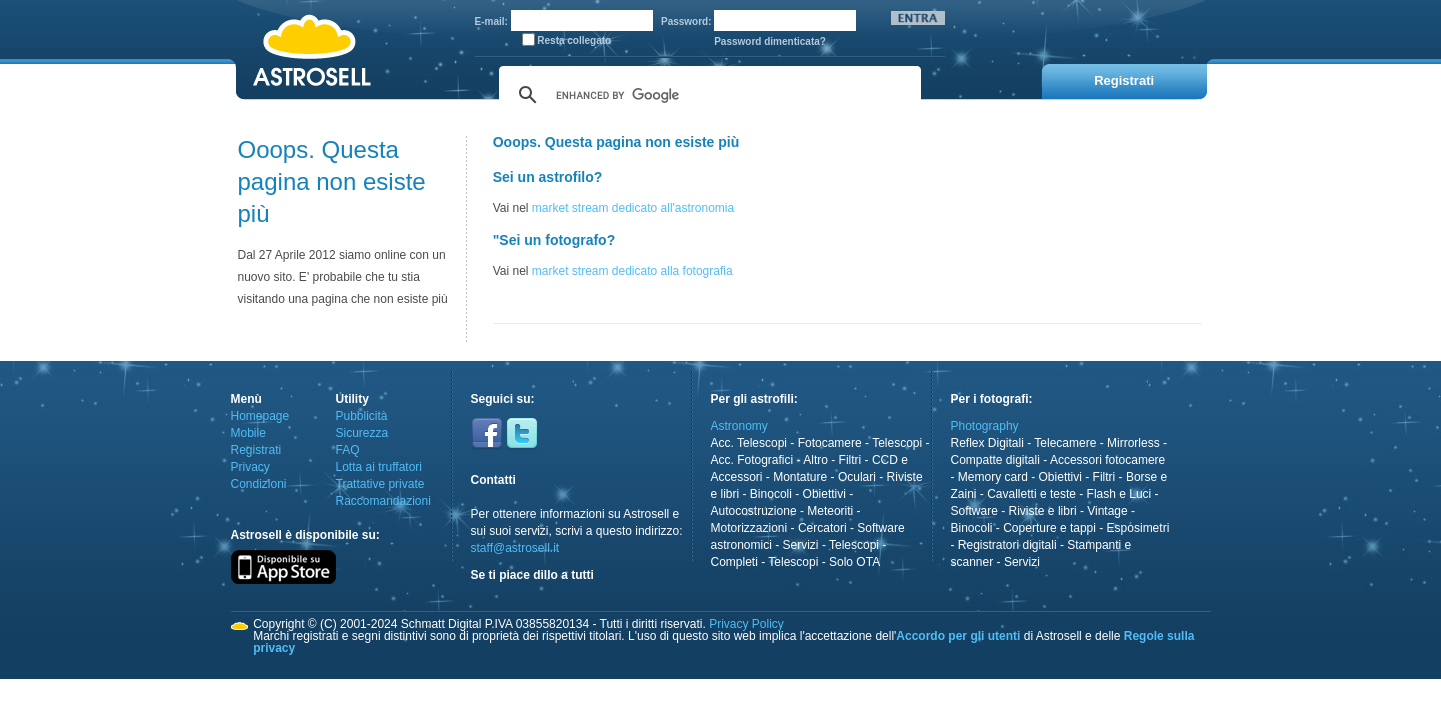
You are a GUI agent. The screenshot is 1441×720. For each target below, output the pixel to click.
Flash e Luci (1119, 494)
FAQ (348, 450)
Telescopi (897, 443)
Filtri (850, 460)
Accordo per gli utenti (958, 636)
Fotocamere (830, 443)
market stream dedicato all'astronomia (633, 208)
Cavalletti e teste (1031, 494)
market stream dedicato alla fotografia (632, 271)
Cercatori (822, 528)
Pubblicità (362, 416)
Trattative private (380, 484)
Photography (985, 426)
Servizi (801, 545)
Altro (815, 460)
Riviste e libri (1043, 511)
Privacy (250, 467)
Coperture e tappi (1049, 528)
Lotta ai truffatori (379, 467)
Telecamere (1065, 443)
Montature (800, 477)
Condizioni (259, 484)
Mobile (248, 433)
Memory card (993, 477)
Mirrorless (1133, 443)
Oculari (857, 477)
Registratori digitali (1007, 545)
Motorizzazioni (749, 528)
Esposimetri (1138, 528)
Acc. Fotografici (752, 460)
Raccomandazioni (383, 501)
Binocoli (771, 494)
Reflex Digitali (987, 443)
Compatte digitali (995, 460)
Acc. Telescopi (749, 443)
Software (974, 511)
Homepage (260, 416)
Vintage (1107, 511)
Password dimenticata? (770, 41)
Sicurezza (362, 433)
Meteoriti (830, 511)
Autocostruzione (754, 511)
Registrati (256, 450)
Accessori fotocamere (1107, 460)
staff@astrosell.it (515, 548)
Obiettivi (824, 494)
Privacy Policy (746, 624)
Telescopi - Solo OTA (824, 562)
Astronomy (739, 426)
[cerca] (707, 95)
